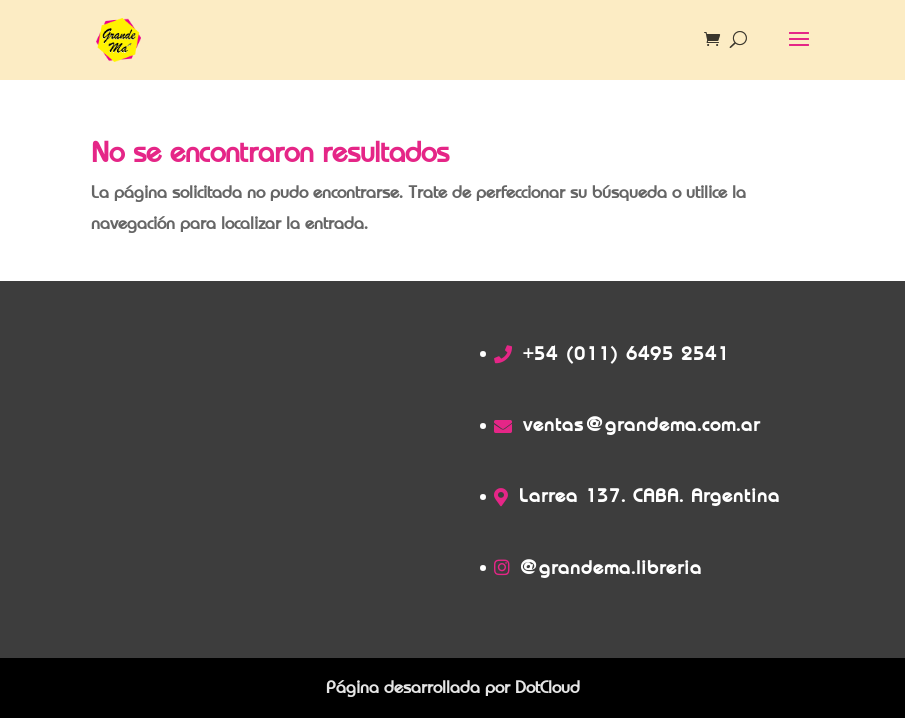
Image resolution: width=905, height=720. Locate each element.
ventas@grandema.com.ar (641, 424)
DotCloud (547, 687)
